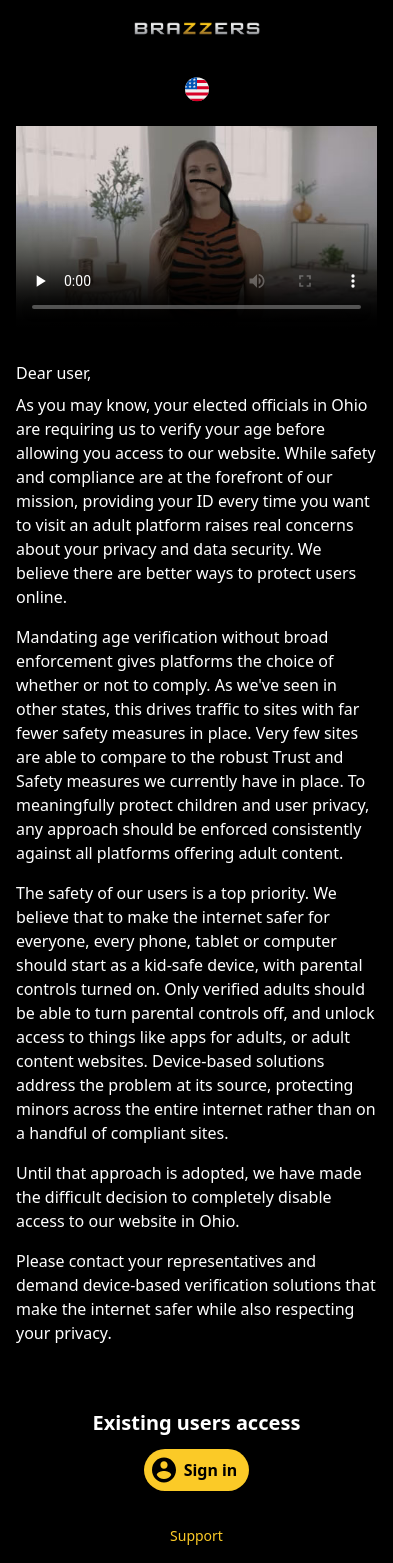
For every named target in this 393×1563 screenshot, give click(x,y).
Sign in (194, 1470)
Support (196, 1535)
